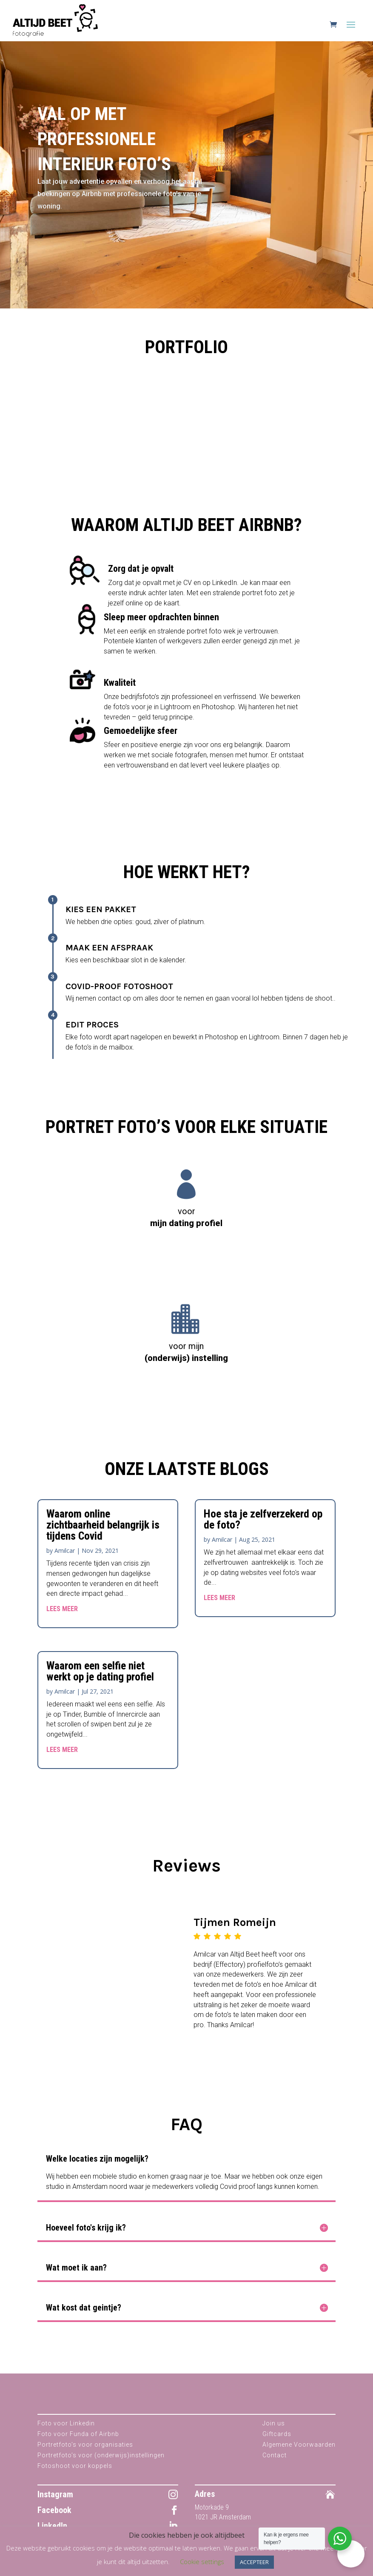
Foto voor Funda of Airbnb (78, 2443)
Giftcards (276, 2443)
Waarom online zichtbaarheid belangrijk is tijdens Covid (102, 1534)
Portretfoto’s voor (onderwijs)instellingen (101, 2464)
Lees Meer (62, 1618)
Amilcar (64, 1560)
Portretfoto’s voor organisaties (85, 2453)
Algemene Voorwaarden (299, 2453)
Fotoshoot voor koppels (74, 2475)
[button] (350, 2553)
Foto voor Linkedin (66, 2432)
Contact (274, 2464)
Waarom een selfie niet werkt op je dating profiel (100, 1680)
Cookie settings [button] (202, 2561)
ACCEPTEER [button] (254, 2562)
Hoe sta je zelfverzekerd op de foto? (263, 1528)
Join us (273, 2432)
